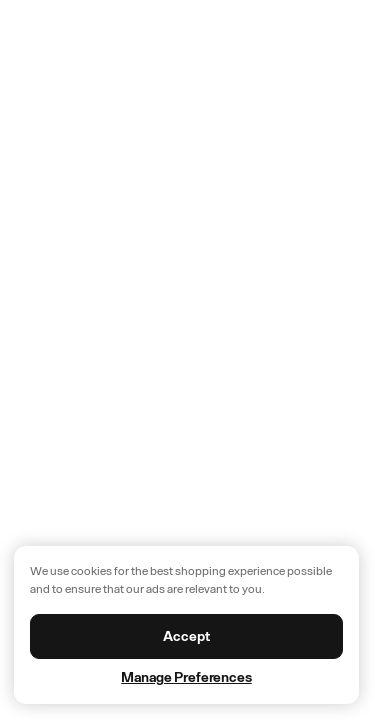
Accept (186, 636)
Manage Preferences (186, 677)
